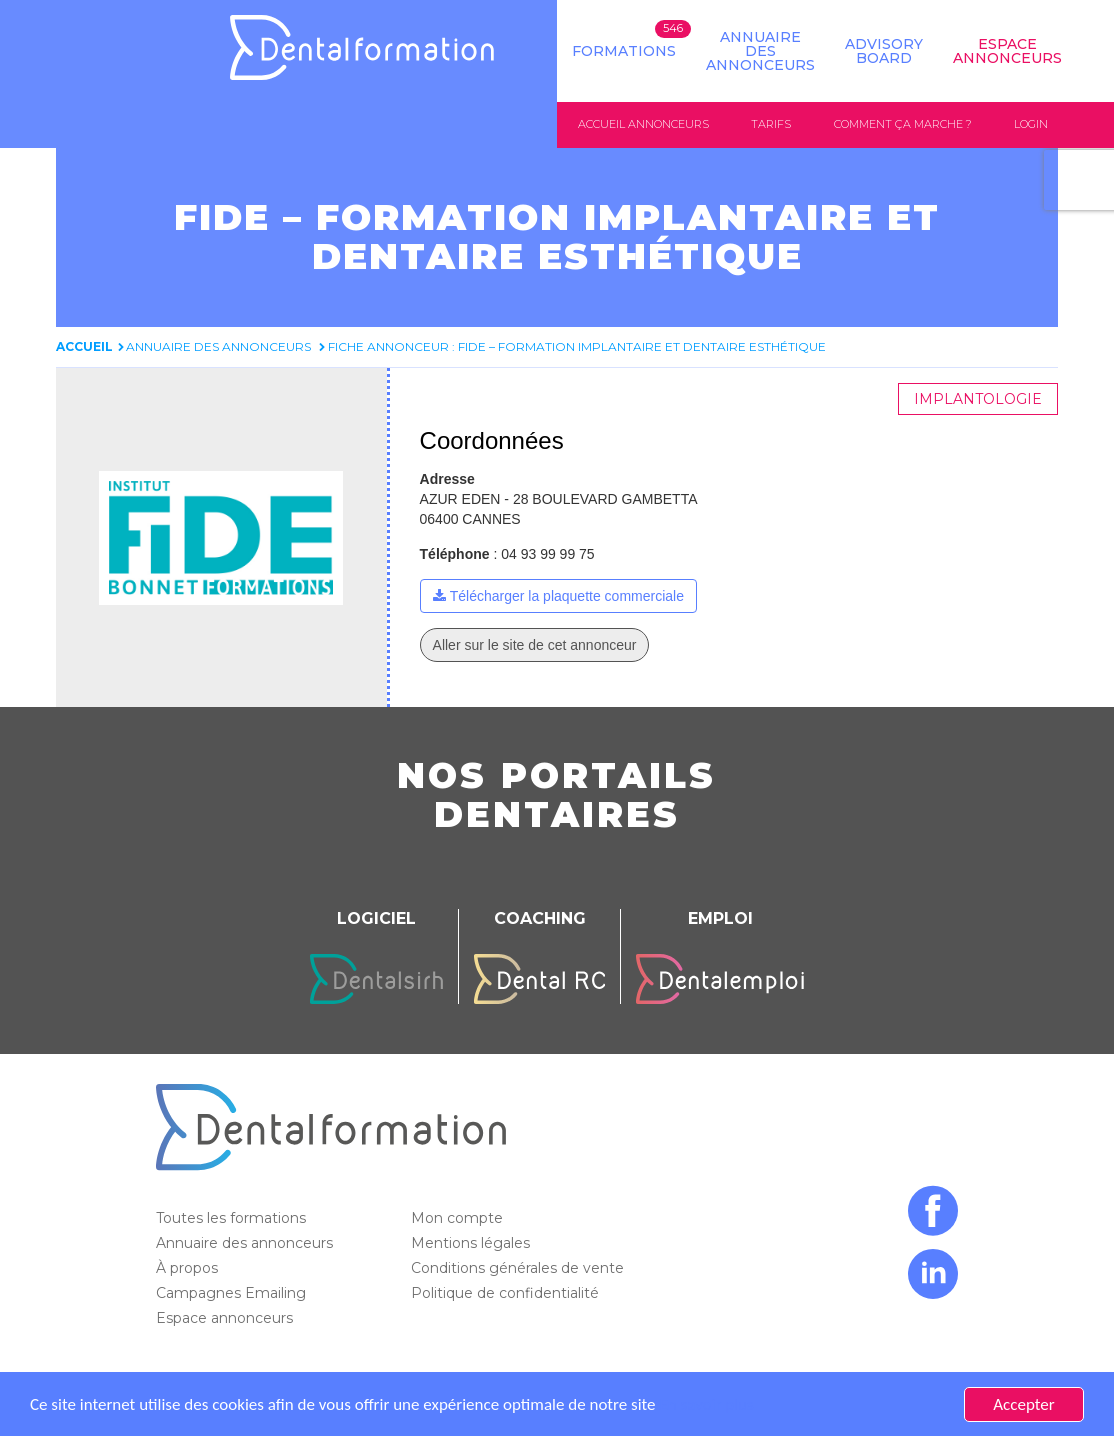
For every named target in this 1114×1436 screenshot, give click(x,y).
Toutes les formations (233, 1218)
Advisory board (884, 51)
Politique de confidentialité (507, 1293)
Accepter (1023, 1404)
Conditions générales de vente (519, 1268)
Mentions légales (472, 1243)
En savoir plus (706, 1404)
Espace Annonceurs (1007, 51)
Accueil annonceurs (643, 124)
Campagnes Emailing (233, 1293)
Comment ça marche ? (903, 124)
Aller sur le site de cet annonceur (535, 645)
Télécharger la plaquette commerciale (567, 596)
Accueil (84, 346)
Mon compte (459, 1218)
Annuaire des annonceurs (760, 51)
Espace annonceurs (226, 1318)
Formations (624, 51)
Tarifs (771, 124)
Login (1031, 124)
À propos (189, 1268)
